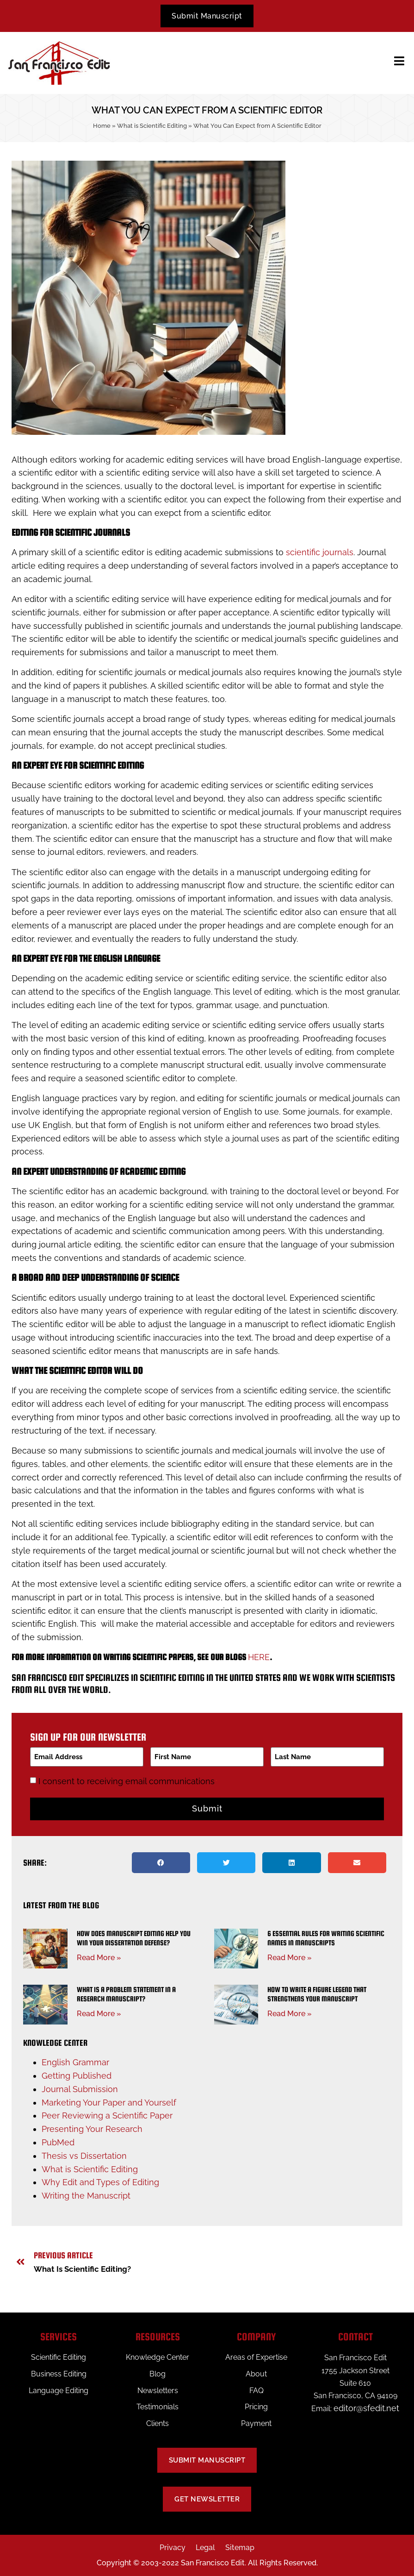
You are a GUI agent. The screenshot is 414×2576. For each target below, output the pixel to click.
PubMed (58, 2142)
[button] (161, 1862)
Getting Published (76, 2075)
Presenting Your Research (92, 2128)
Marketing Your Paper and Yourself (109, 2101)
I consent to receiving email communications (127, 1780)
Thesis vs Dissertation (84, 2155)
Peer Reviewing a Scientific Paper (107, 2115)
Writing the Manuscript (86, 2195)
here (259, 1657)
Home (102, 126)
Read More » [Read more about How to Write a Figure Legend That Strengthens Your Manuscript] (289, 2013)
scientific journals (319, 553)
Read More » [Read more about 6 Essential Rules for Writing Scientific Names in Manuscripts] (289, 1957)
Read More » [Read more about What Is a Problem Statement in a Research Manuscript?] (99, 2013)
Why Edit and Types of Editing (100, 2182)
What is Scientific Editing (152, 126)
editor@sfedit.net (366, 2408)
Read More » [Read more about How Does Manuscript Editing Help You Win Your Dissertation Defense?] (99, 1957)
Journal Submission (80, 2088)
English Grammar (75, 2062)
